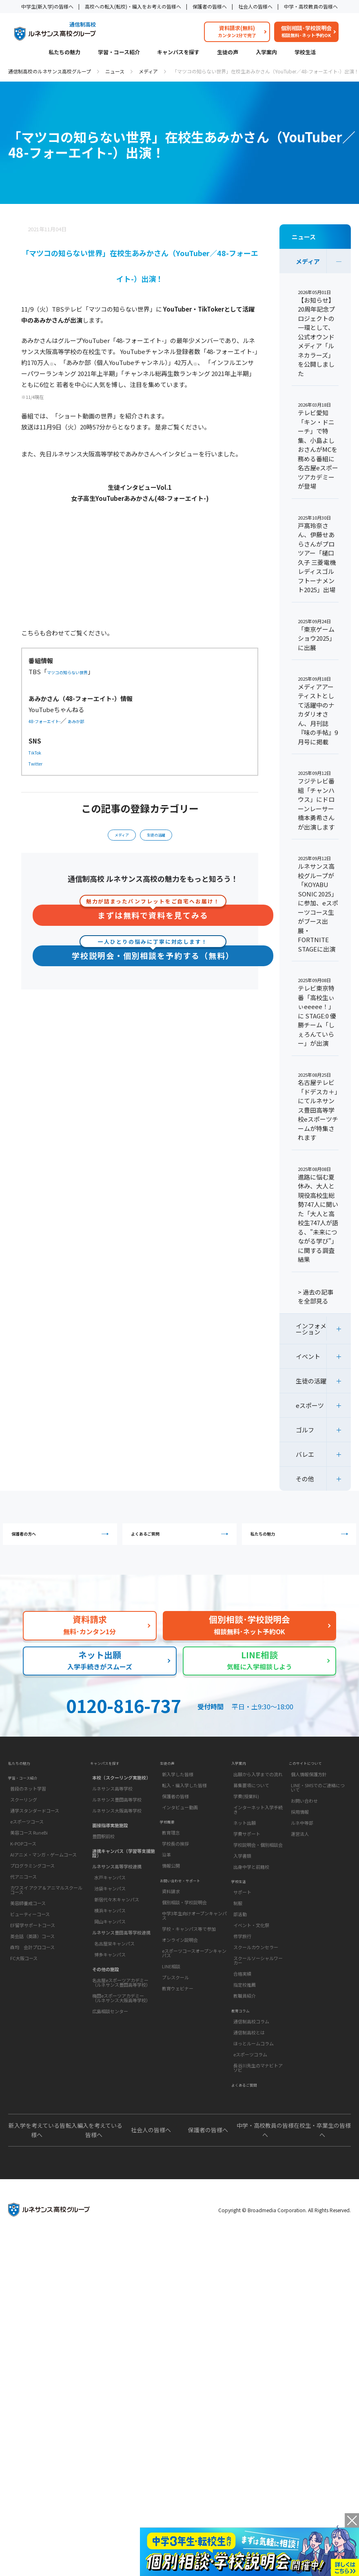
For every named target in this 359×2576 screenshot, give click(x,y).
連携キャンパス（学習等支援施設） (123, 1873)
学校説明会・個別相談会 (258, 1869)
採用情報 (300, 1835)
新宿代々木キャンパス (116, 1920)
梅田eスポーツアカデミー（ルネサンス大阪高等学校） (121, 2018)
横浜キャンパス (110, 1931)
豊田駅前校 (103, 1857)
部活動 (240, 1949)
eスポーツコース (27, 1853)
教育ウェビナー (177, 2034)
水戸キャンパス (110, 1898)
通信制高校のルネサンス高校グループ (49, 71)
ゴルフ (305, 1429)
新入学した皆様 (177, 1798)
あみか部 (96, 720)
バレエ (305, 1454)
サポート (242, 1927)
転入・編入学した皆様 (184, 1809)
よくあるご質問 (181, 1539)
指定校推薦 (244, 2019)
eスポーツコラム (250, 2100)
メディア (148, 71)
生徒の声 (227, 52)
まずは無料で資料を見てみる (153, 918)
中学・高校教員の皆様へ (311, 6)
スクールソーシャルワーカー (258, 1995)
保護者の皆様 (175, 1820)
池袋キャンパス (110, 1909)
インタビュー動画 (180, 1831)
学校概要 (170, 1852)
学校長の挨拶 (175, 1878)
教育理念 (171, 1867)
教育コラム (244, 2052)
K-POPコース (23, 1875)
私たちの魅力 (64, 52)
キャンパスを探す (178, 52)
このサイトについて (313, 1783)
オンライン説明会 (180, 1985)
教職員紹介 (244, 2030)
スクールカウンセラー (255, 1982)
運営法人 (300, 1858)
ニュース (114, 71)
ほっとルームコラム (253, 2089)
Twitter (40, 763)
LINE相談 (171, 2012)
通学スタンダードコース (34, 1842)
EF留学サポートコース (32, 1956)
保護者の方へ (62, 1539)
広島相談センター (110, 2032)
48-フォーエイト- (53, 720)
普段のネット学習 (28, 1820)
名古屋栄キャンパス (114, 1964)
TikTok (39, 752)
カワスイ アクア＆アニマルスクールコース (46, 1921)
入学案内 (266, 52)
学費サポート (246, 1858)
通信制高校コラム (251, 2067)
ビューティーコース (30, 1945)
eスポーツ (310, 1405)
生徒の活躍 (160, 838)
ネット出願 (244, 1846)
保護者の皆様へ (210, 6)
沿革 (166, 1889)
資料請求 (171, 1937)
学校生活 (305, 52)
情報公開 (171, 1900)
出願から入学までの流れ (258, 1798)
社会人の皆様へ (255, 6)
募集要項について (251, 1809)
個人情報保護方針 (309, 1798)
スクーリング (23, 1831)
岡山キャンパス (110, 1942)
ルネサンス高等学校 (112, 1809)
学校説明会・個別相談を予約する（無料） (152, 959)
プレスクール (175, 2023)
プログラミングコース (32, 1897)
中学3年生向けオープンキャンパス (194, 1961)
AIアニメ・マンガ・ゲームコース (43, 1886)
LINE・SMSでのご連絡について (318, 1811)
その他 (305, 1478)
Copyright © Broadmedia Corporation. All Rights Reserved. (284, 2266)
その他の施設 (105, 1990)
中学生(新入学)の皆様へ (47, 6)
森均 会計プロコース (32, 1978)
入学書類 (242, 1880)
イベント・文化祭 (251, 1960)
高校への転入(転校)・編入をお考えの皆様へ (133, 6)
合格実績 (242, 2008)
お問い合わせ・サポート (189, 1922)
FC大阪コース (24, 1989)
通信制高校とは (249, 2078)
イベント (308, 1356)
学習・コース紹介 (119, 52)
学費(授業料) (246, 1820)
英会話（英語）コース (32, 1967)
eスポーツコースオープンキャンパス (194, 1998)
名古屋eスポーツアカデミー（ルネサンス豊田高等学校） (121, 2003)
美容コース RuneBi (29, 1864)
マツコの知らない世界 (77, 671)
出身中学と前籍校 (251, 1891)
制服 (237, 1938)
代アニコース (23, 1908)
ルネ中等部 (302, 1846)
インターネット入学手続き (258, 1833)
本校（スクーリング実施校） (121, 1798)
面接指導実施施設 (110, 1846)
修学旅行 (242, 1971)
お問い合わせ (304, 1824)
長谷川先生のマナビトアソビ (258, 2113)
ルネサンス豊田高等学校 (117, 1820)
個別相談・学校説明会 (184, 1948)
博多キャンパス (110, 1975)
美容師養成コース (28, 1934)
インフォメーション (311, 1328)
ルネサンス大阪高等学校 (117, 1831)
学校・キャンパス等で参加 (189, 1974)
